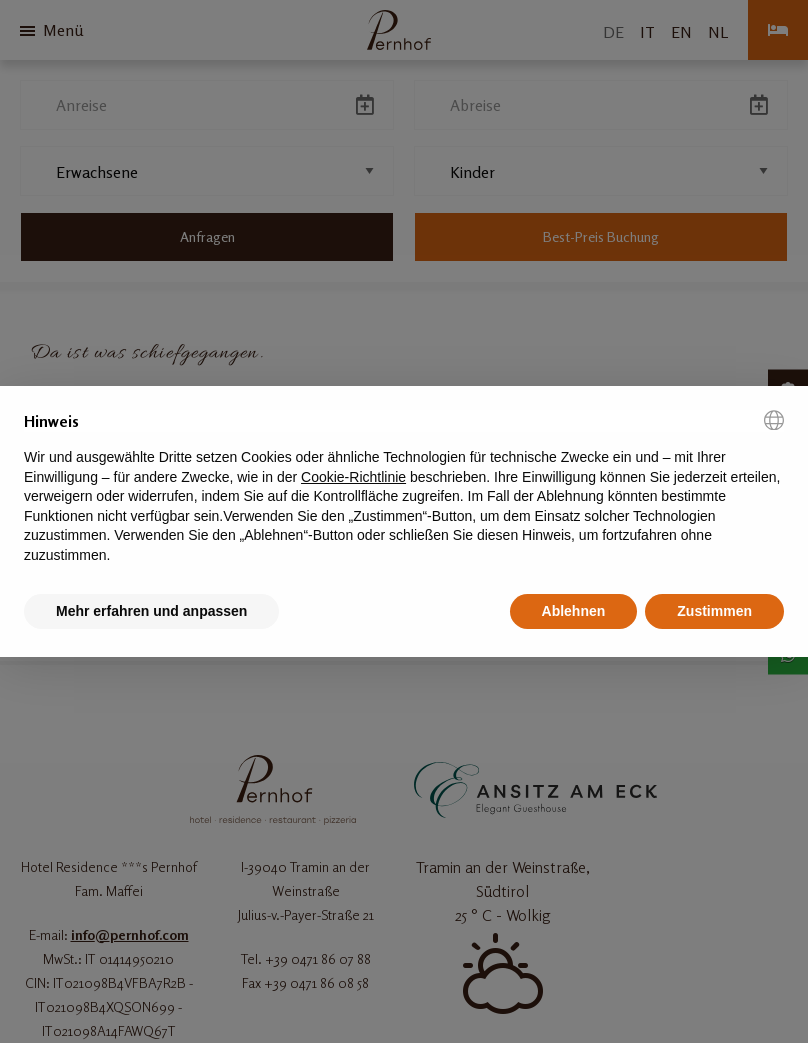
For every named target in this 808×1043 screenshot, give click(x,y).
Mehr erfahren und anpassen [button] (151, 611)
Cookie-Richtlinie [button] (353, 477)
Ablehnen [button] (574, 611)
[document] (404, 488)
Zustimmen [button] (714, 611)
